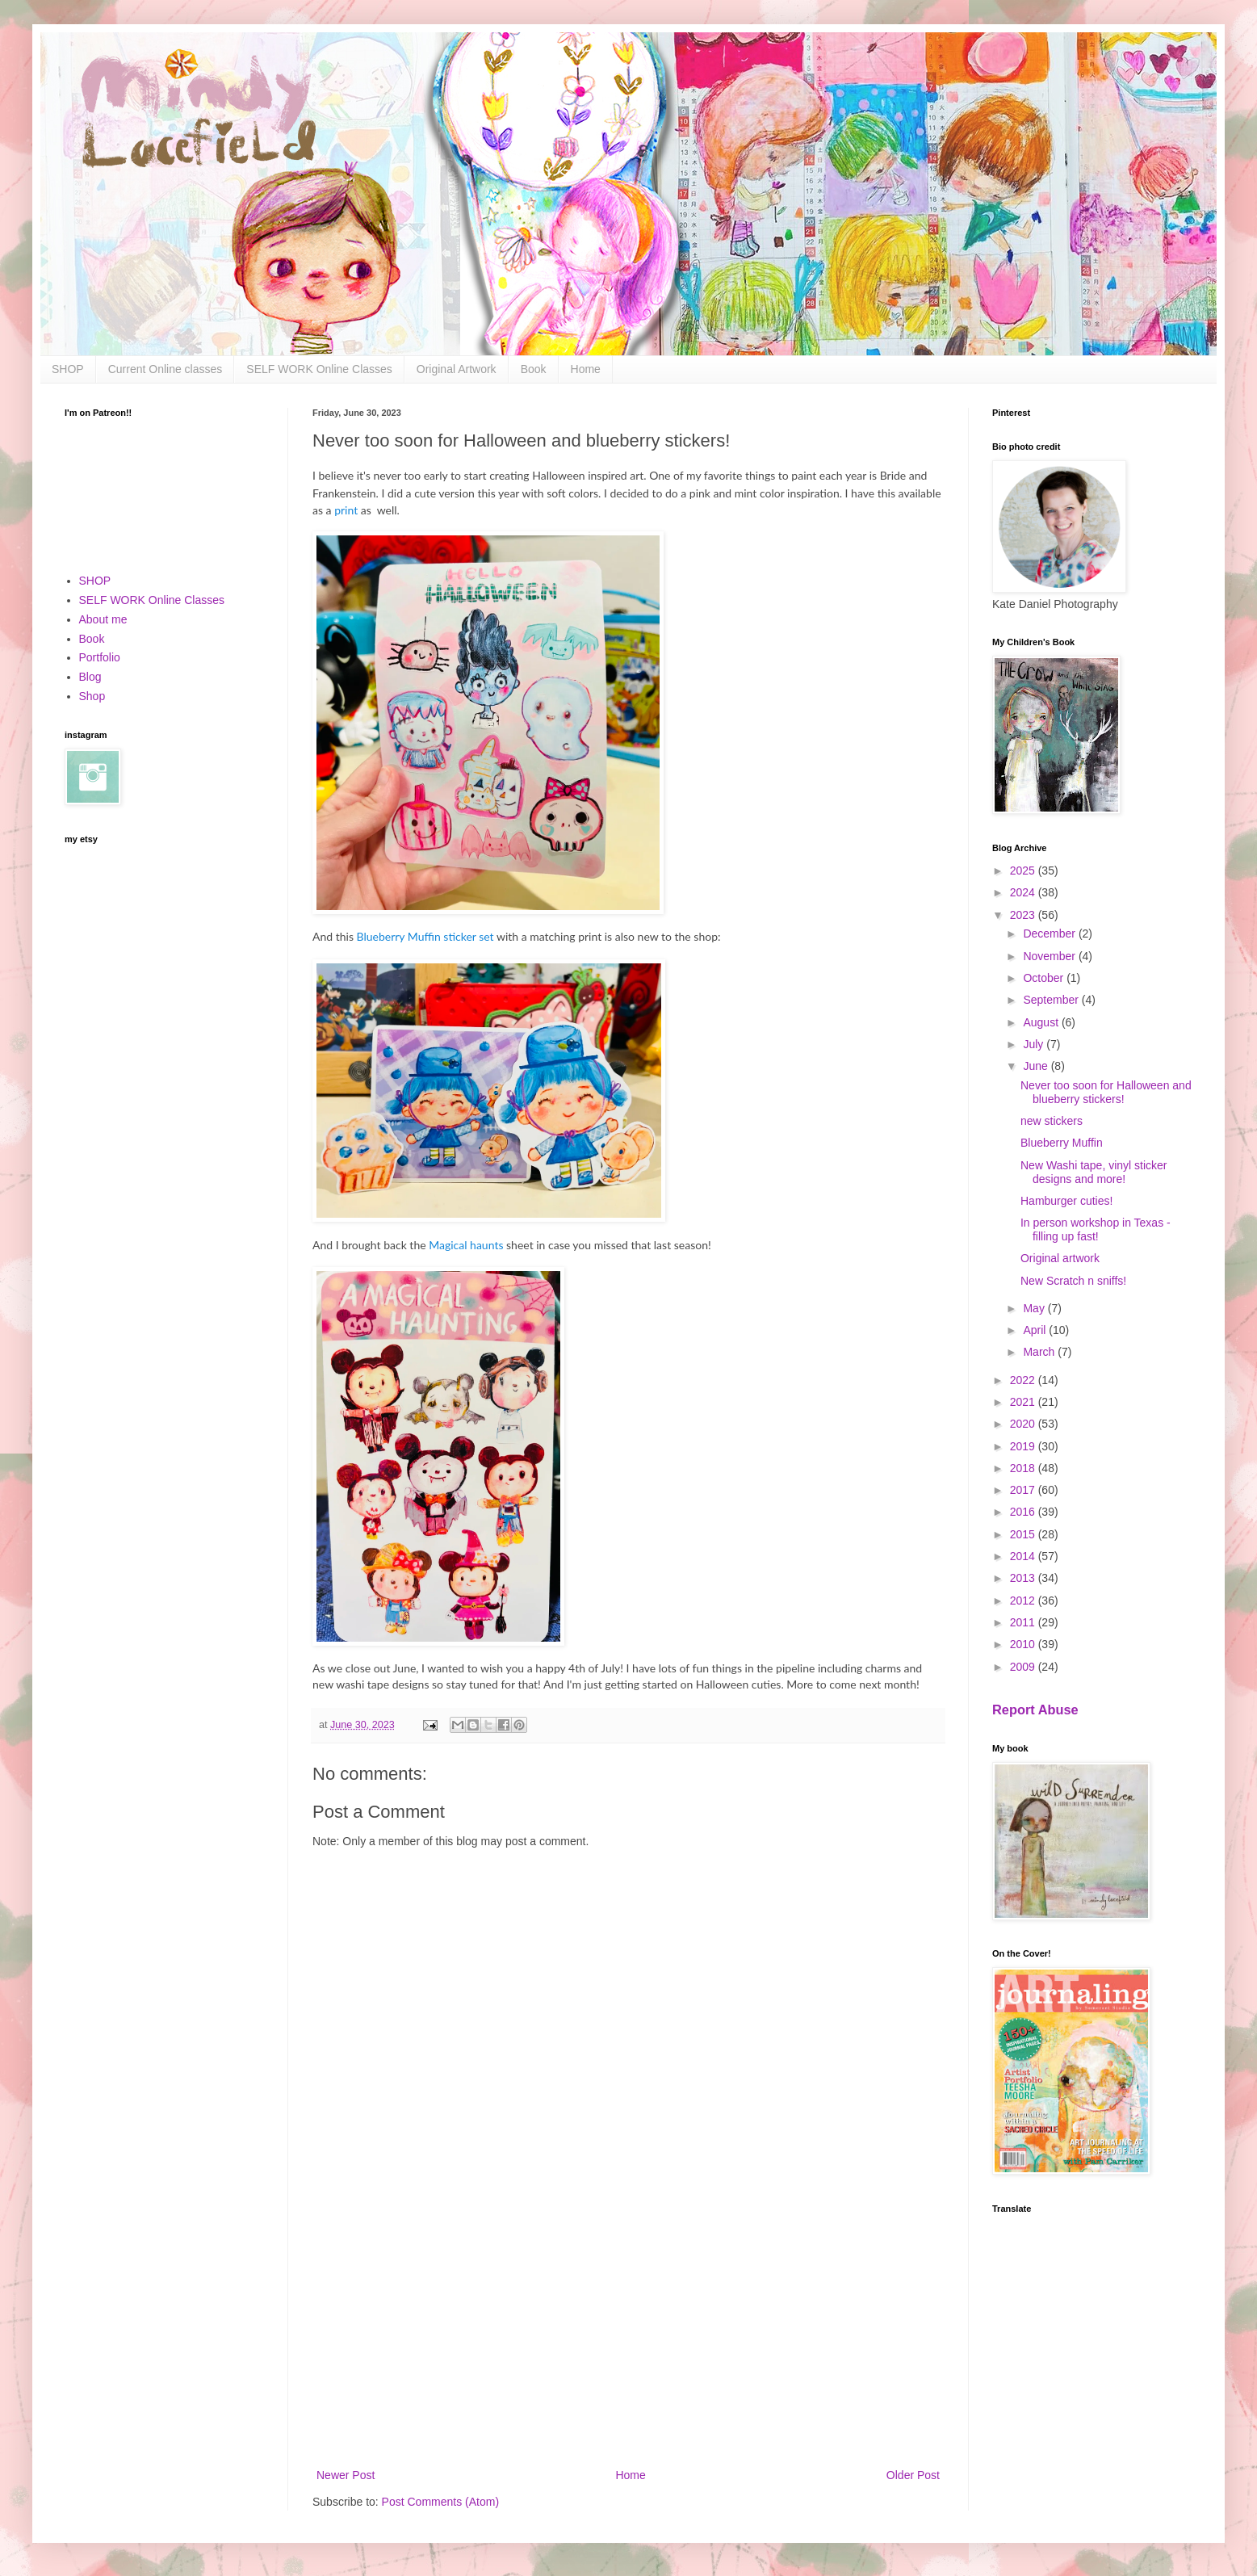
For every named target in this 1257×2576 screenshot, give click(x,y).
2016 (1024, 1511)
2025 (1024, 870)
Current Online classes (165, 369)
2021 (1024, 1401)
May (1035, 1308)
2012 (1024, 1600)
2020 (1024, 1423)
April (1036, 1330)
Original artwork (1060, 1258)
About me (103, 619)
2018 (1024, 1468)
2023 (1024, 914)
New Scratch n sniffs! (1073, 1280)
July (1034, 1044)
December (1050, 933)
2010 (1024, 1644)
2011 (1024, 1622)
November (1050, 956)
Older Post (913, 2475)
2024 (1024, 892)
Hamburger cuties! (1066, 1200)
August (1042, 1022)
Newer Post (345, 2475)
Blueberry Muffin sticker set (427, 936)
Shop (92, 696)
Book (534, 369)
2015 (1024, 1534)
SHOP (68, 369)
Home (586, 369)
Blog (90, 676)
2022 (1024, 1380)
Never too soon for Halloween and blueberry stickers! (1106, 1092)
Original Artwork (457, 369)
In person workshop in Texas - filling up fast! (1095, 1229)
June (1036, 1065)
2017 (1024, 1489)
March (1040, 1351)
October (1044, 977)
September (1052, 999)
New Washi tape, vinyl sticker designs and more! (1093, 1172)
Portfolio (99, 657)
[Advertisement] (628, 2332)
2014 (1024, 1556)
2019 (1024, 1446)
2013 (1024, 1577)
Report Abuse (1035, 1709)
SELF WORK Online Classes (319, 369)
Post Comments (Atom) (440, 2501)
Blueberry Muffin (1061, 1142)
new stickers (1051, 1120)
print (347, 510)
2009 (1024, 1666)
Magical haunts (466, 1245)
